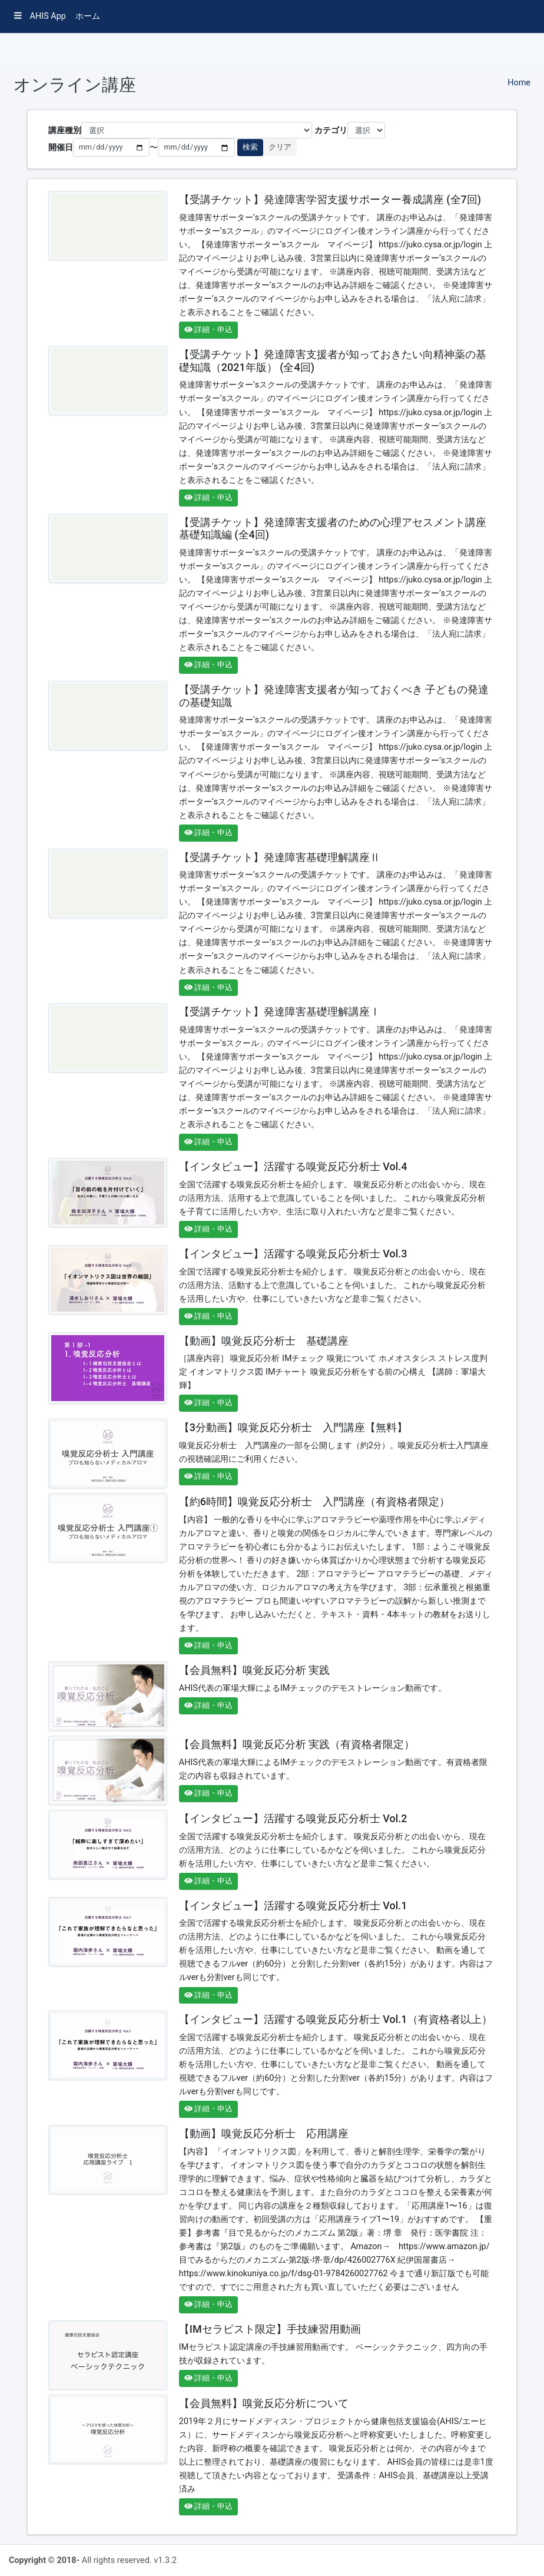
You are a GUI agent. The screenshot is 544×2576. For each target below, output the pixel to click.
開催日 (60, 148)
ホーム (87, 16)
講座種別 (64, 130)
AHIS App (40, 16)
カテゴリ (330, 130)
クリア (279, 147)
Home (518, 83)
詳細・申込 (208, 329)
